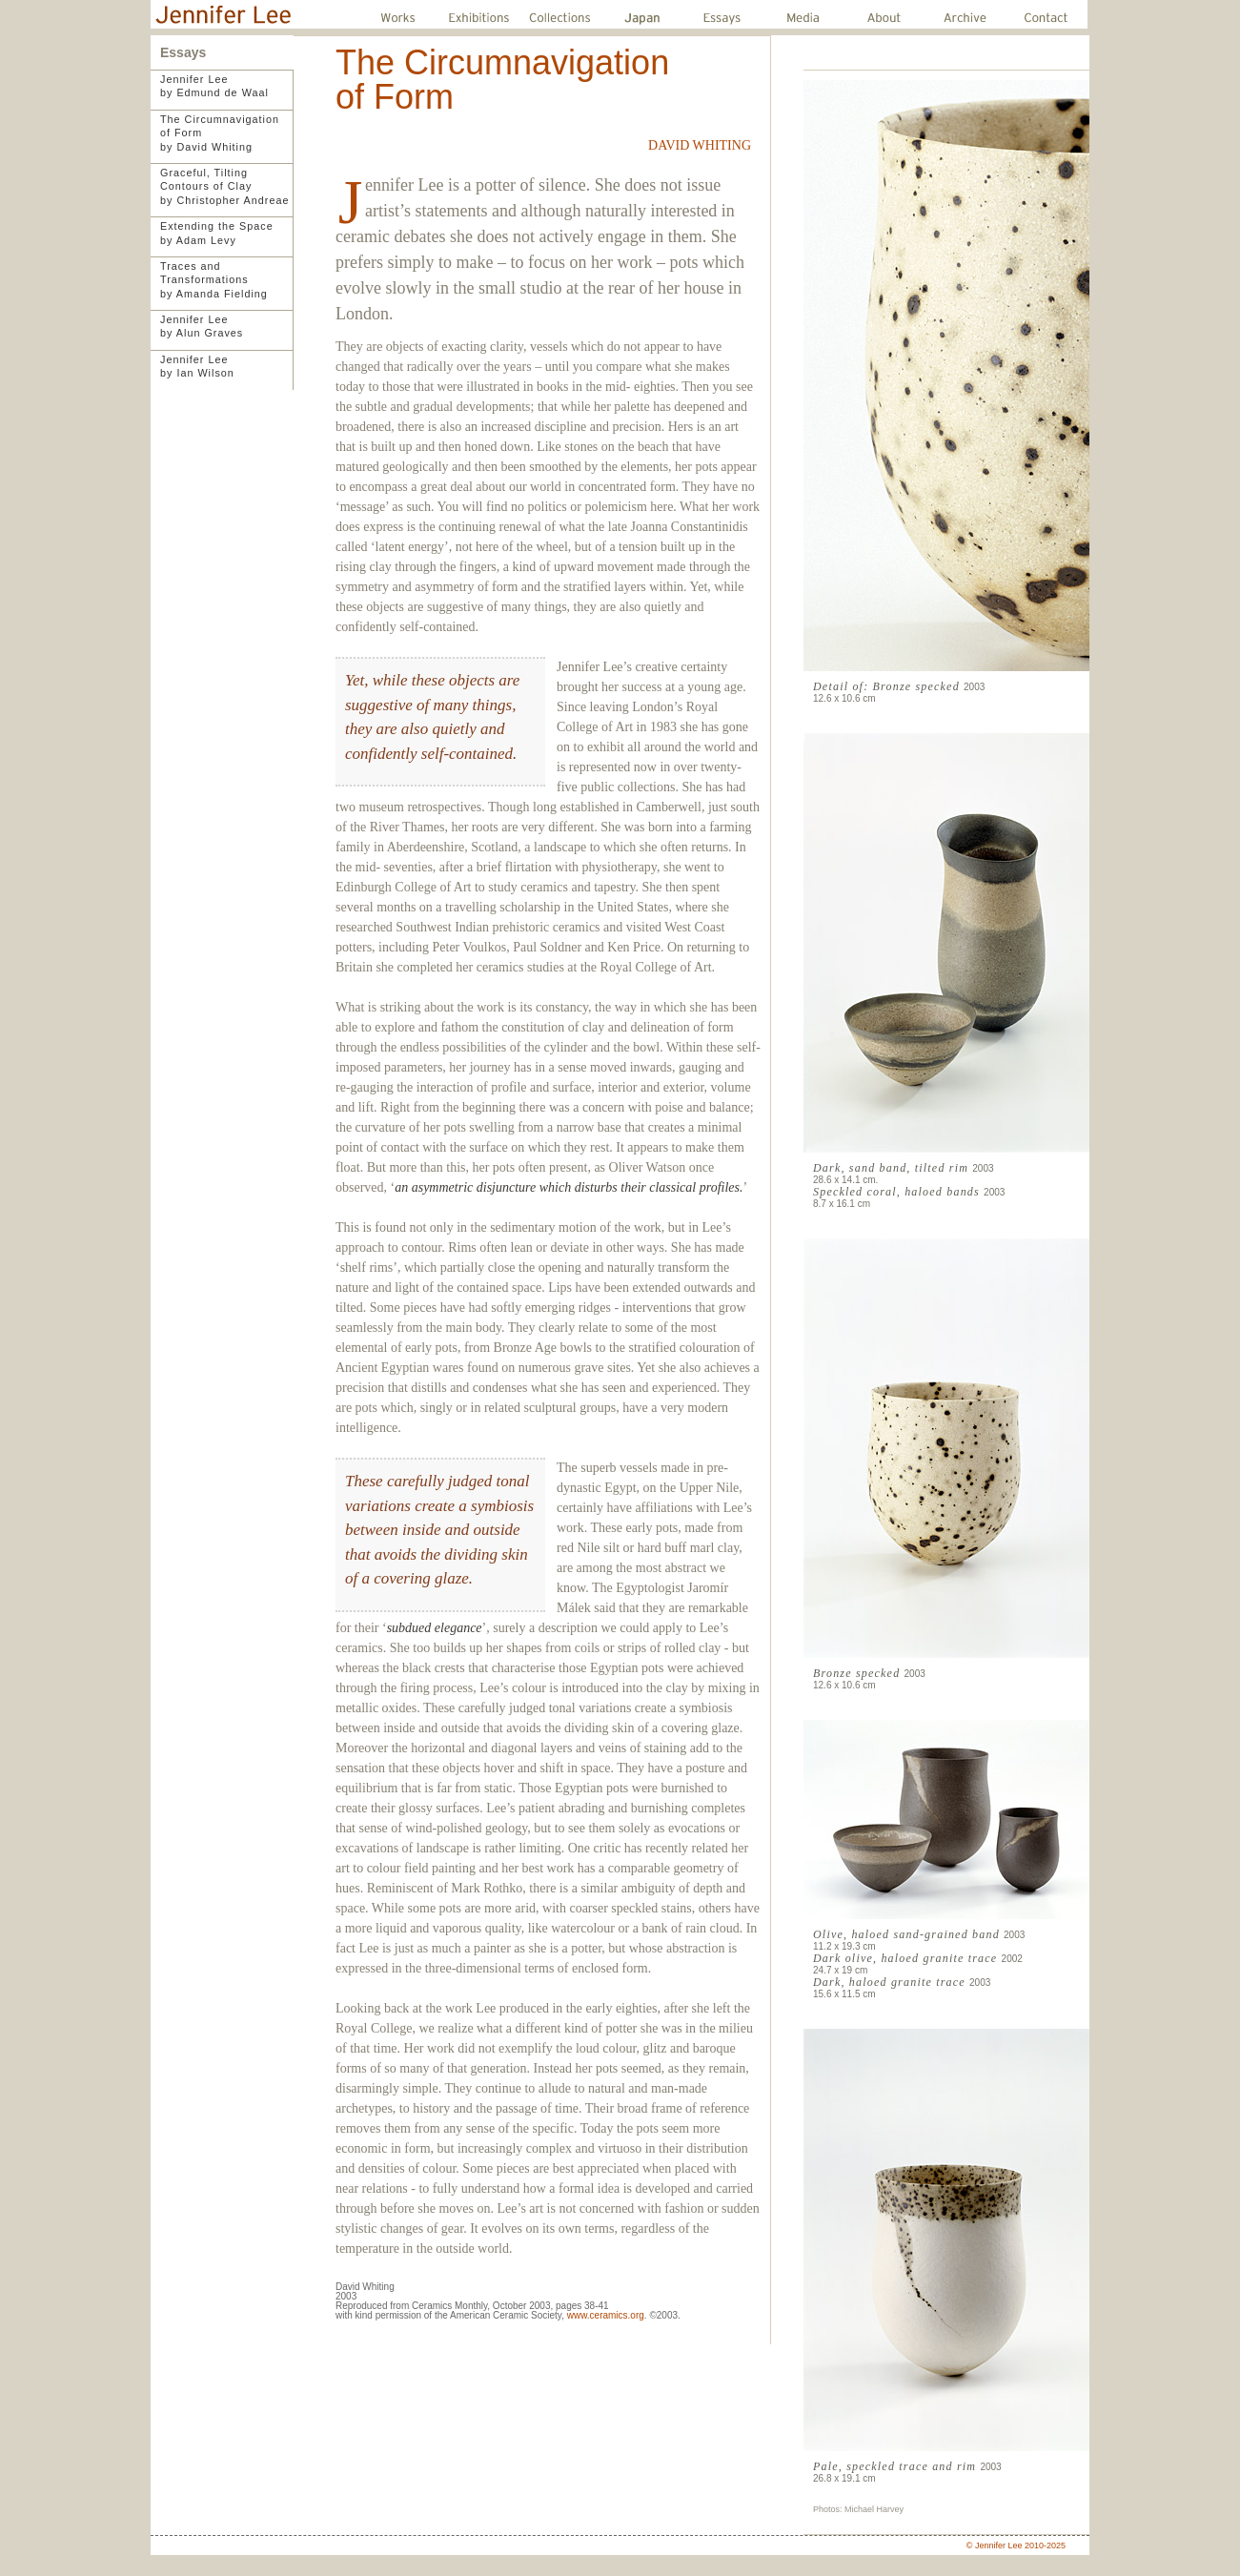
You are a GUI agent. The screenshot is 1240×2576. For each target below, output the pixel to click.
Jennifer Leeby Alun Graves (201, 326)
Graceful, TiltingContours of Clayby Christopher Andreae (224, 186)
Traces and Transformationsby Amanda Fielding (214, 279)
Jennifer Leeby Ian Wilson (197, 366)
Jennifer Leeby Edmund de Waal (214, 85)
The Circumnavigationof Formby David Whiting (219, 133)
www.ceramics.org (605, 2315)
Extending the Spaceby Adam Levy (217, 232)
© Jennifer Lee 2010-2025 (1016, 2545)
